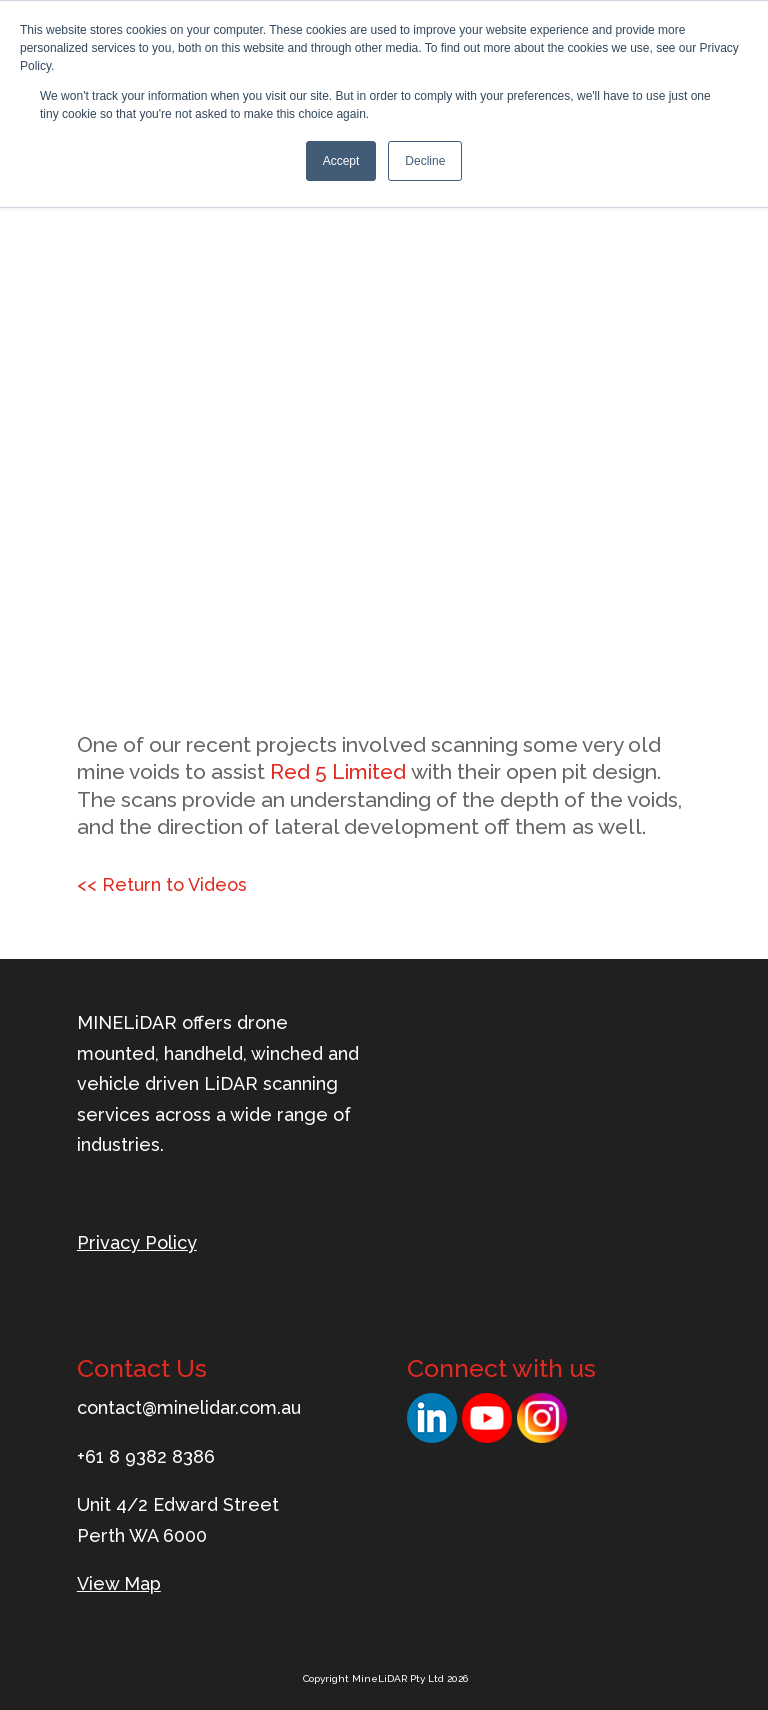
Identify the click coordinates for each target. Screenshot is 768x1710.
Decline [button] (425, 161)
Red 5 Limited (338, 771)
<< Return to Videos (162, 884)
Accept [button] (341, 161)
